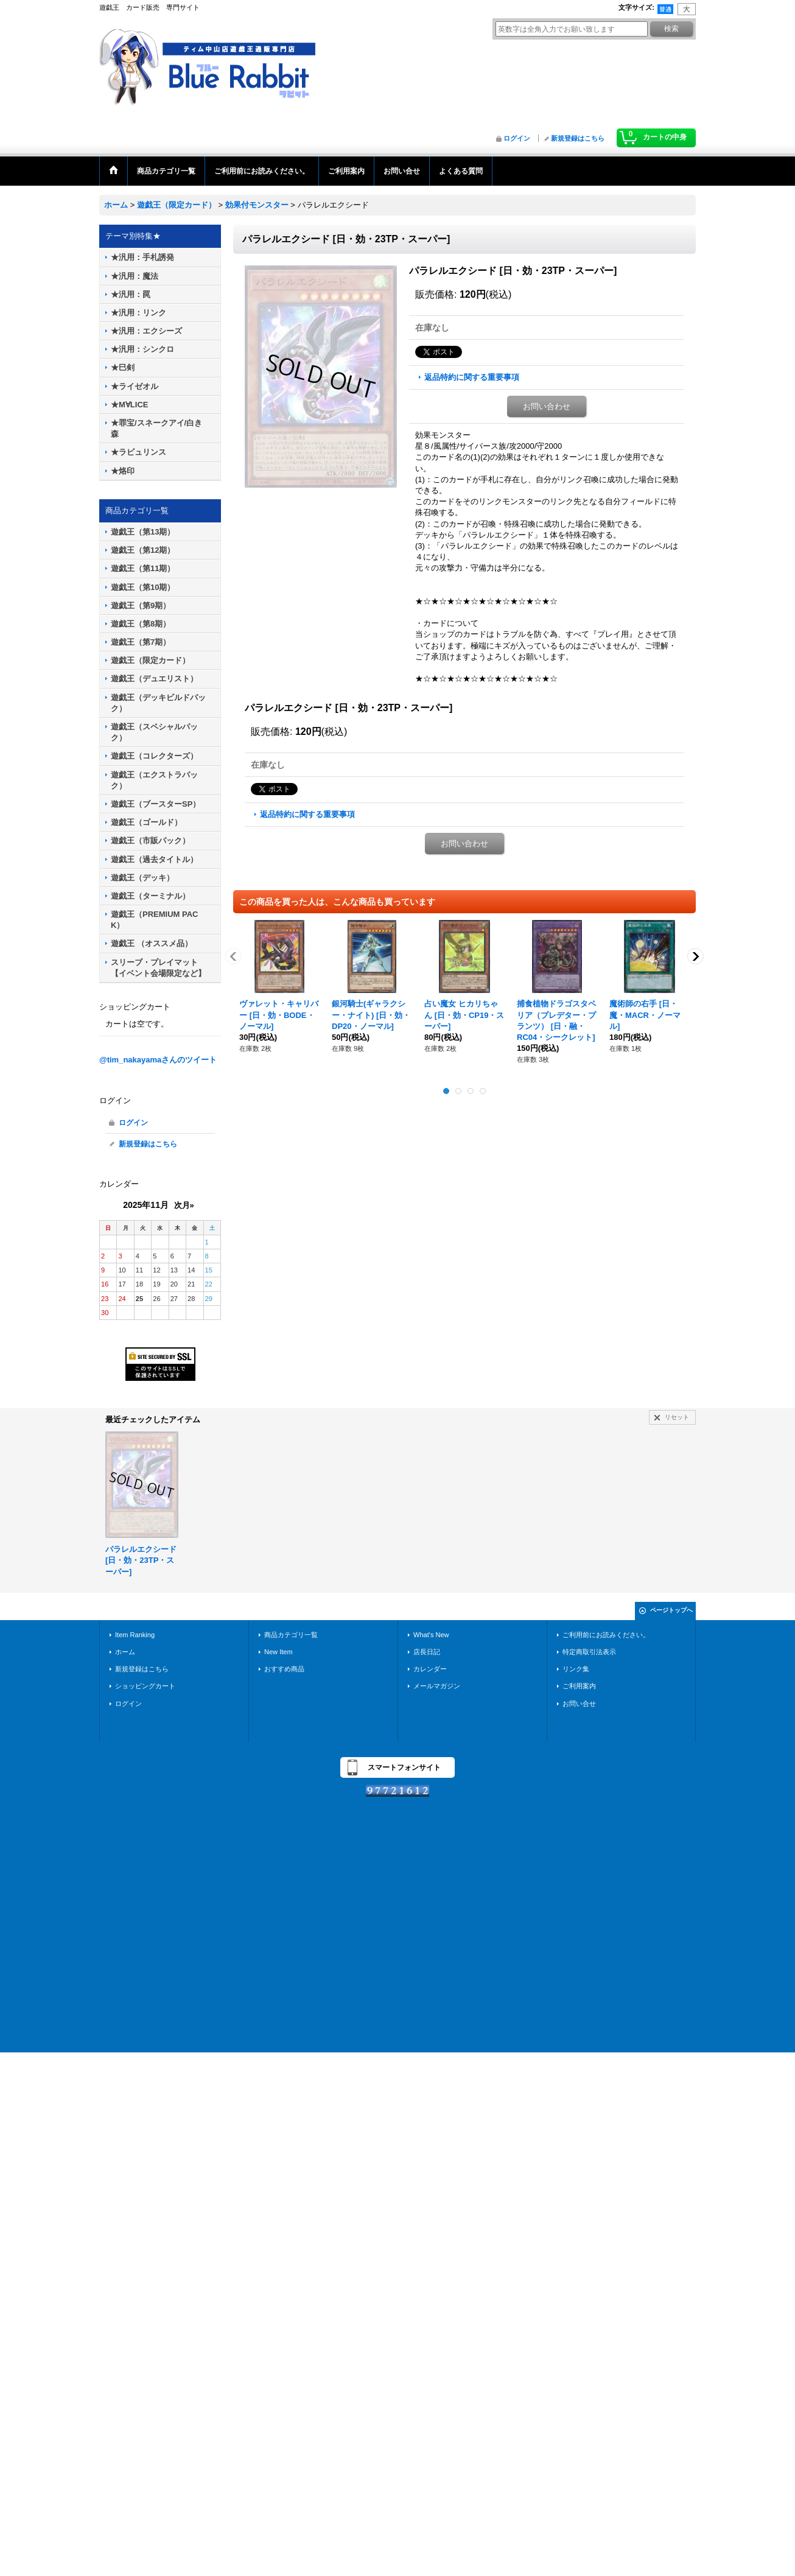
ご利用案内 (579, 1686)
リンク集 (575, 1668)
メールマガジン (436, 1686)
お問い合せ (579, 1703)
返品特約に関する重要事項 (471, 377)
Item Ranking (135, 1634)
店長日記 (426, 1651)
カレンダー (430, 1668)
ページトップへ (671, 1610)
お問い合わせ (546, 406)
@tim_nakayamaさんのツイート (158, 1059)
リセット (677, 1417)
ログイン (516, 138)
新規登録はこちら (577, 138)
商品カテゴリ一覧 (291, 1634)
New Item (278, 1651)
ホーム (125, 1651)
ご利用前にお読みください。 (606, 1634)
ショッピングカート (145, 1686)
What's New (431, 1634)
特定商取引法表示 (589, 1651)
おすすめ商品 (284, 1668)
